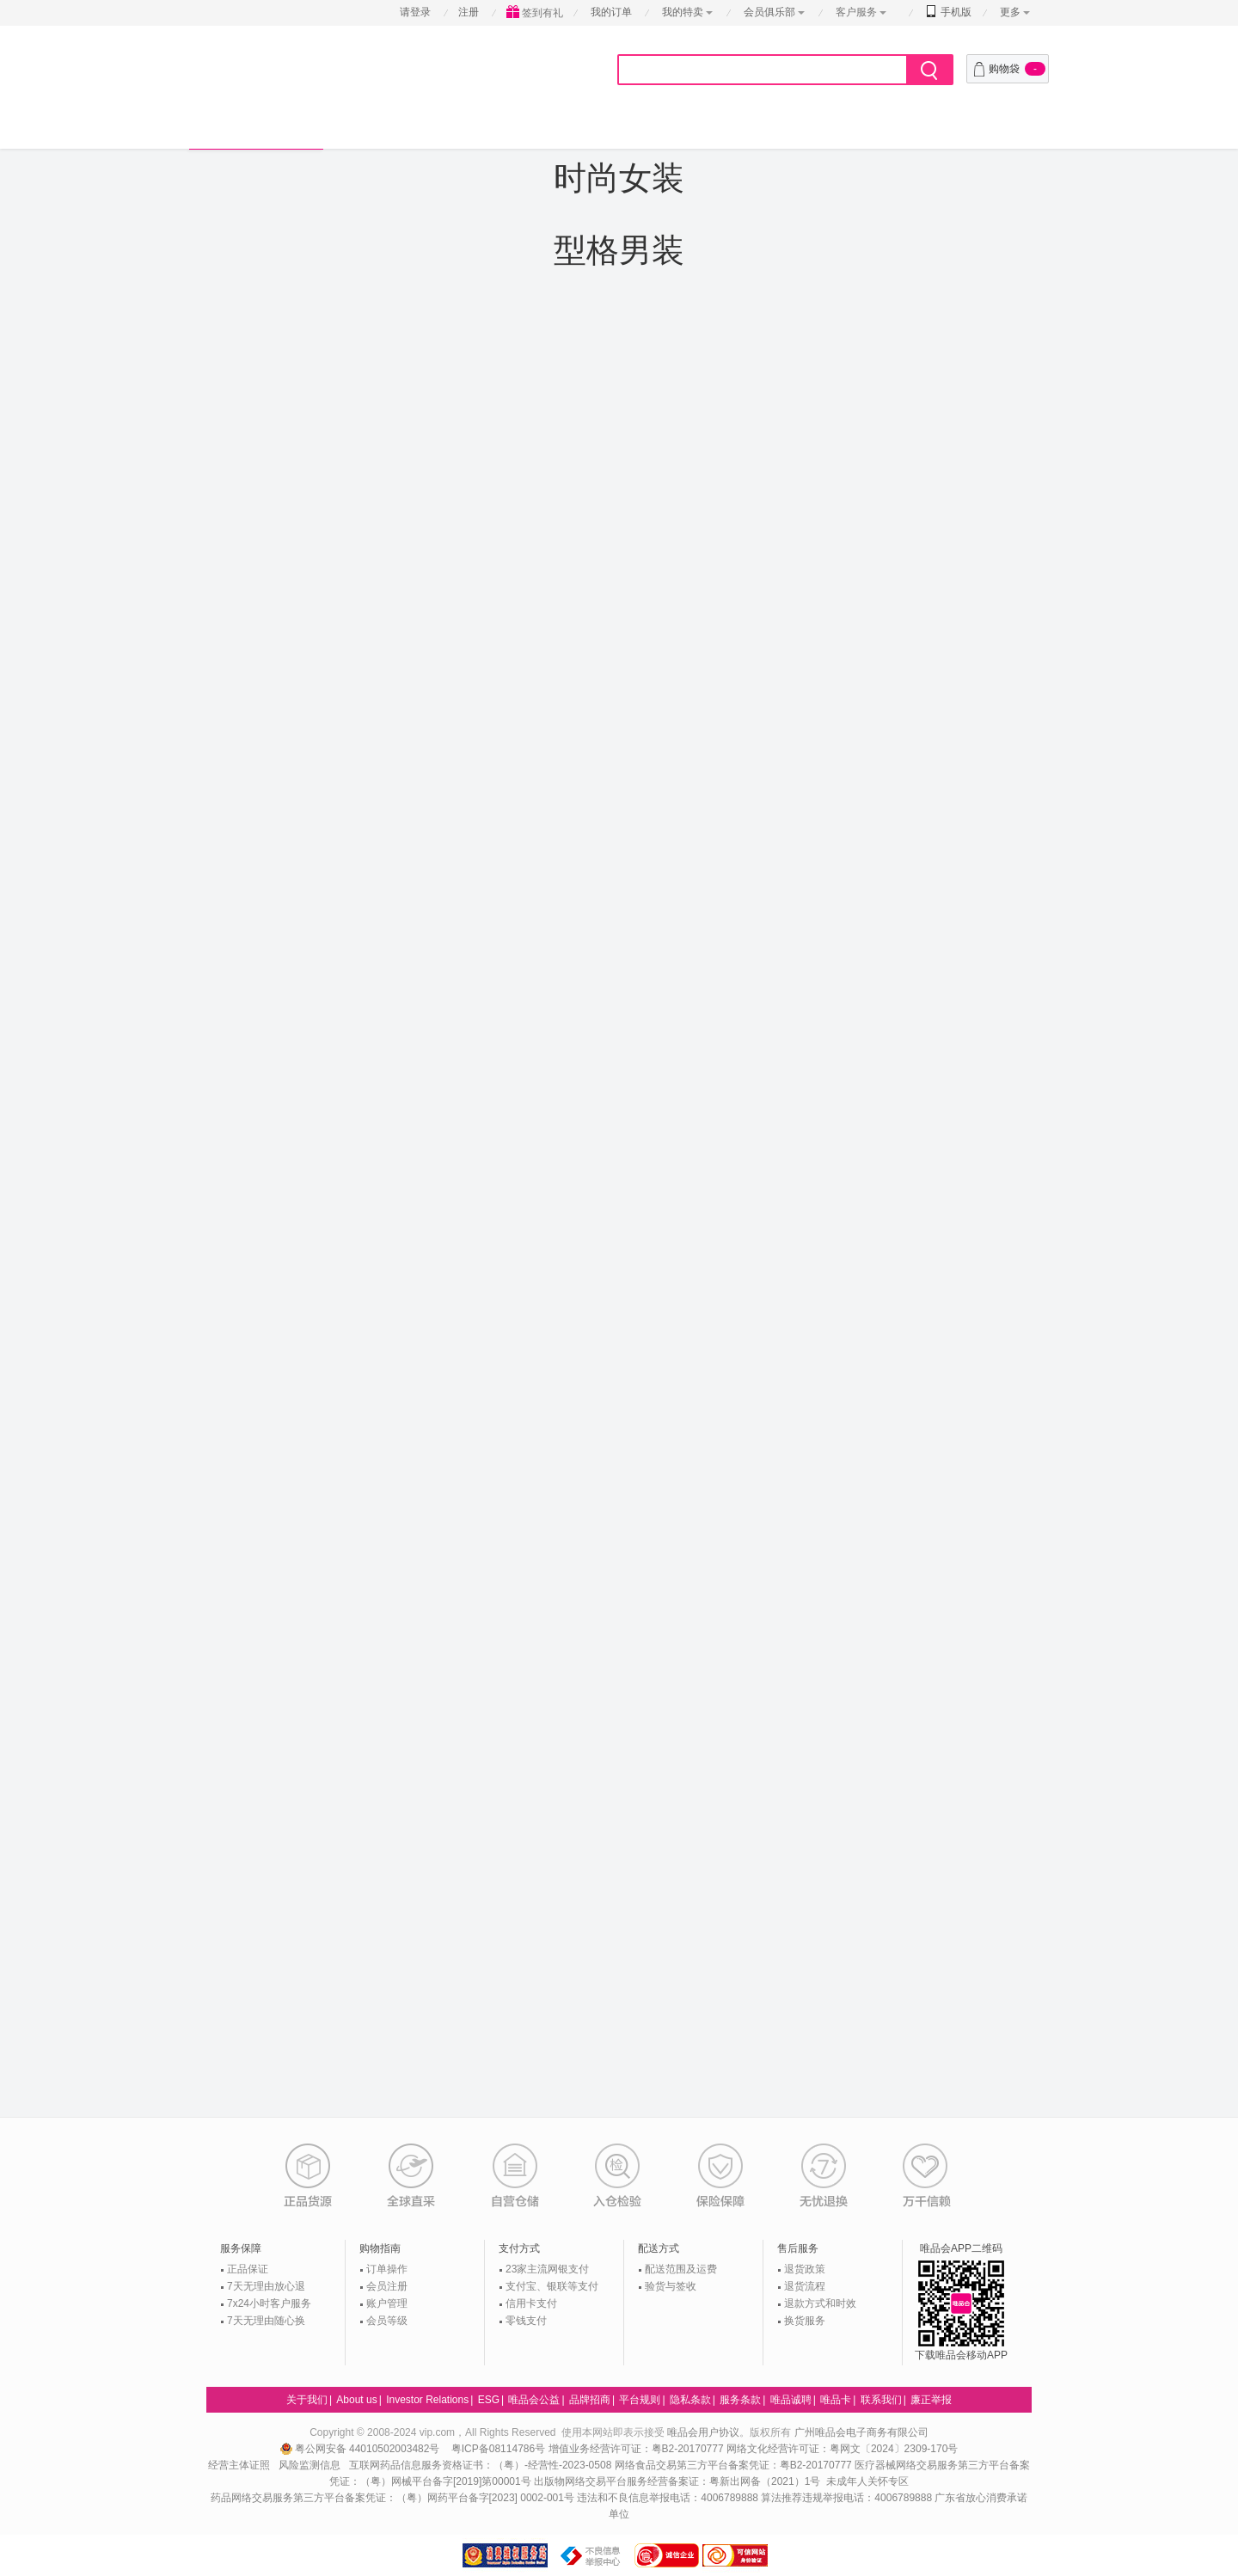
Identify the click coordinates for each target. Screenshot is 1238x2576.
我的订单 (611, 12)
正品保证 (247, 2269)
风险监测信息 (309, 2465)
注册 (468, 12)
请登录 (415, 12)
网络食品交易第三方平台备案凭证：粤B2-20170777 (735, 2465)
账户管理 (387, 2303)
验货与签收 (670, 2286)
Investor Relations (427, 2400)
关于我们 (307, 2400)
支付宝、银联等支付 (552, 2286)
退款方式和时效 (820, 2303)
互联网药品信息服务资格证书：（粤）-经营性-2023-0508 (480, 2465)
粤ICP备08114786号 (498, 2449)
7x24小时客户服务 (269, 2303)
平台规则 (639, 2400)
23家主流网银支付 (547, 2269)
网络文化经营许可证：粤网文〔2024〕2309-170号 (842, 2449)
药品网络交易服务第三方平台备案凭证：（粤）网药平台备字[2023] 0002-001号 (392, 2498)
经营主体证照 (239, 2465)
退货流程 (804, 2286)
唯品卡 (835, 2400)
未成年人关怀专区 (867, 2481)
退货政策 (804, 2269)
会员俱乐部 (771, 12)
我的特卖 (682, 12)
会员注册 (387, 2286)
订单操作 (387, 2269)
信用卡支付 (531, 2303)
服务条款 (740, 2400)
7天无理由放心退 (266, 2286)
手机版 (949, 12)
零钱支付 (526, 2321)
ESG (488, 2400)
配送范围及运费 (681, 2269)
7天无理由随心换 (266, 2321)
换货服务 (804, 2321)
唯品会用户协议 (703, 2432)
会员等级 (387, 2321)
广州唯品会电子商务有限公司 (861, 2432)
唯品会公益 (534, 2400)
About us (356, 2400)
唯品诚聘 (791, 2400)
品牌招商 (589, 2400)
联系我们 (881, 2400)
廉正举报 (931, 2400)
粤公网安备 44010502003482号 (361, 2449)
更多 (1010, 12)
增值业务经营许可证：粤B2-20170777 (637, 2449)
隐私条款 (690, 2400)
